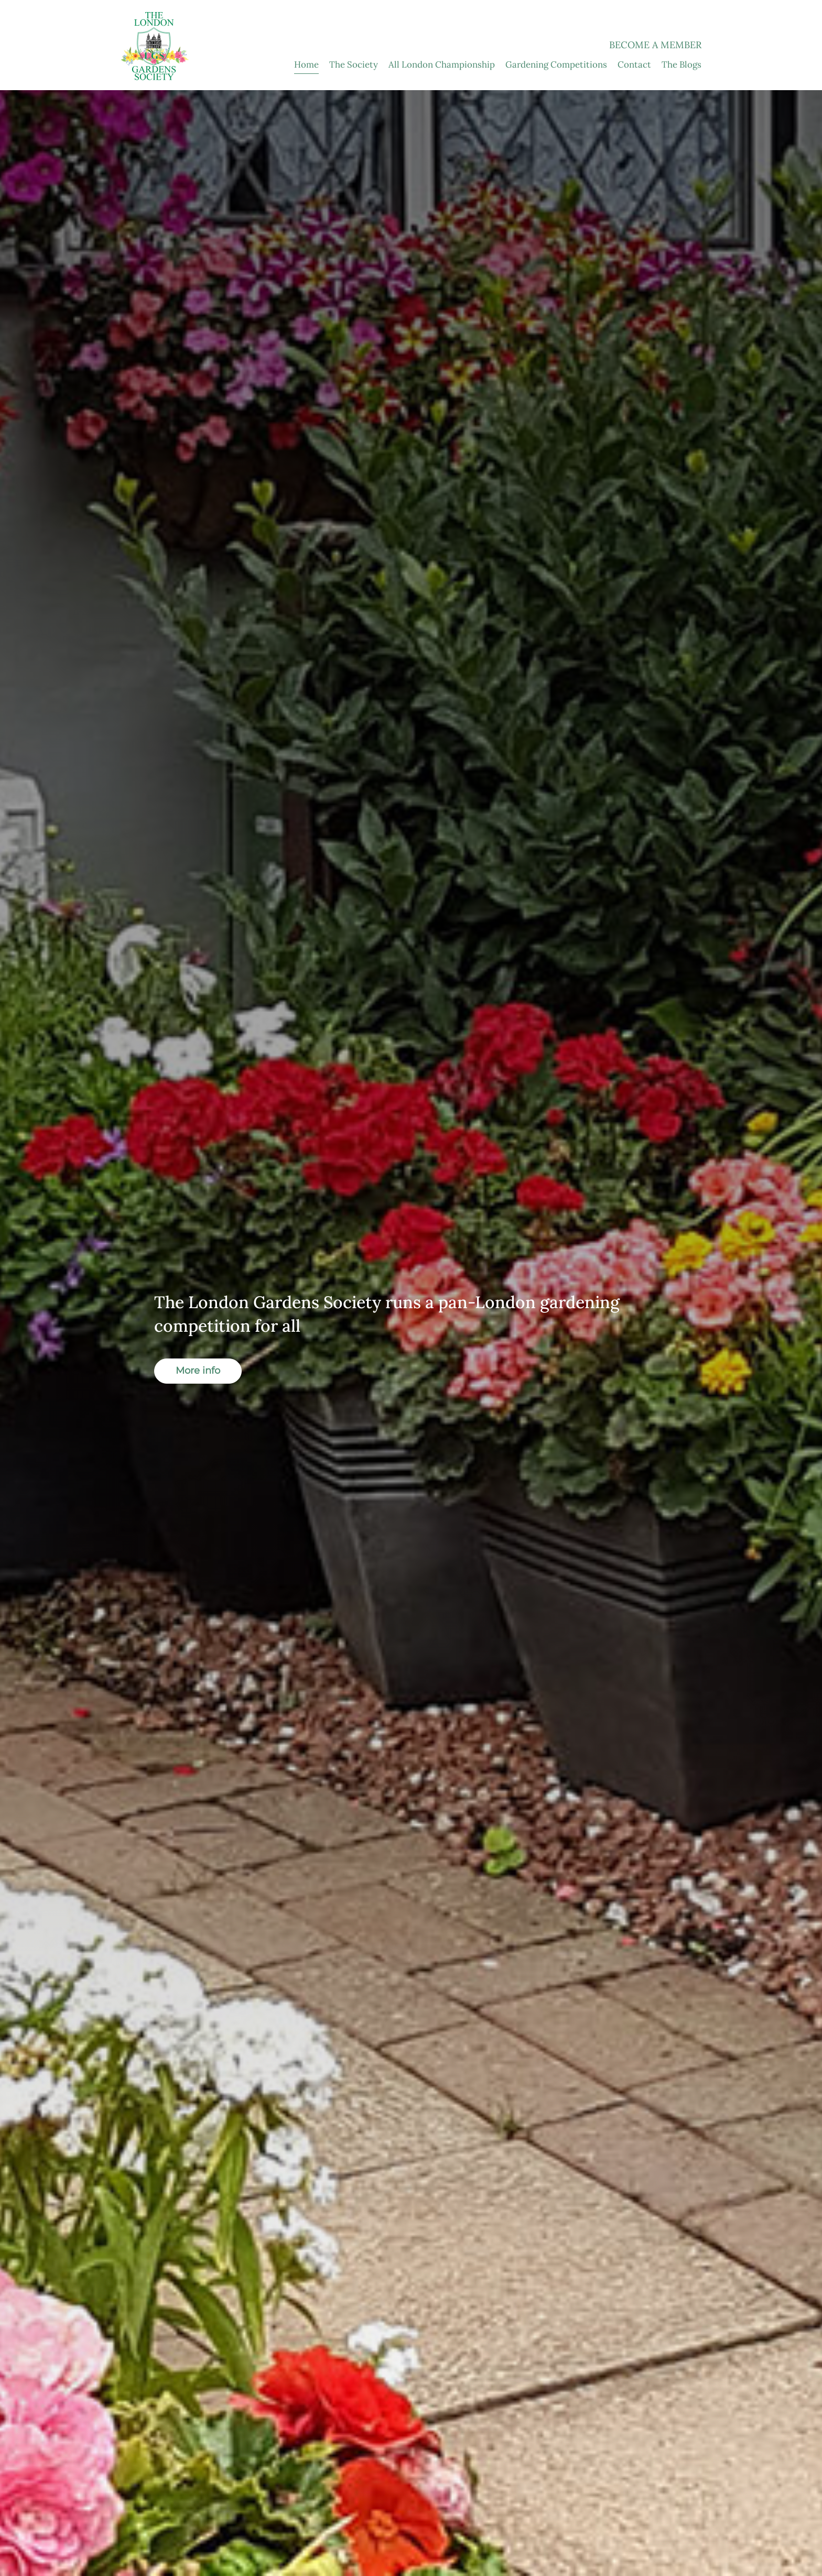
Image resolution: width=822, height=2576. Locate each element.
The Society (353, 64)
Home (306, 64)
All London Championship (441, 64)
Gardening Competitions (556, 64)
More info (198, 1370)
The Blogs (681, 64)
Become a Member (655, 45)
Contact (634, 64)
